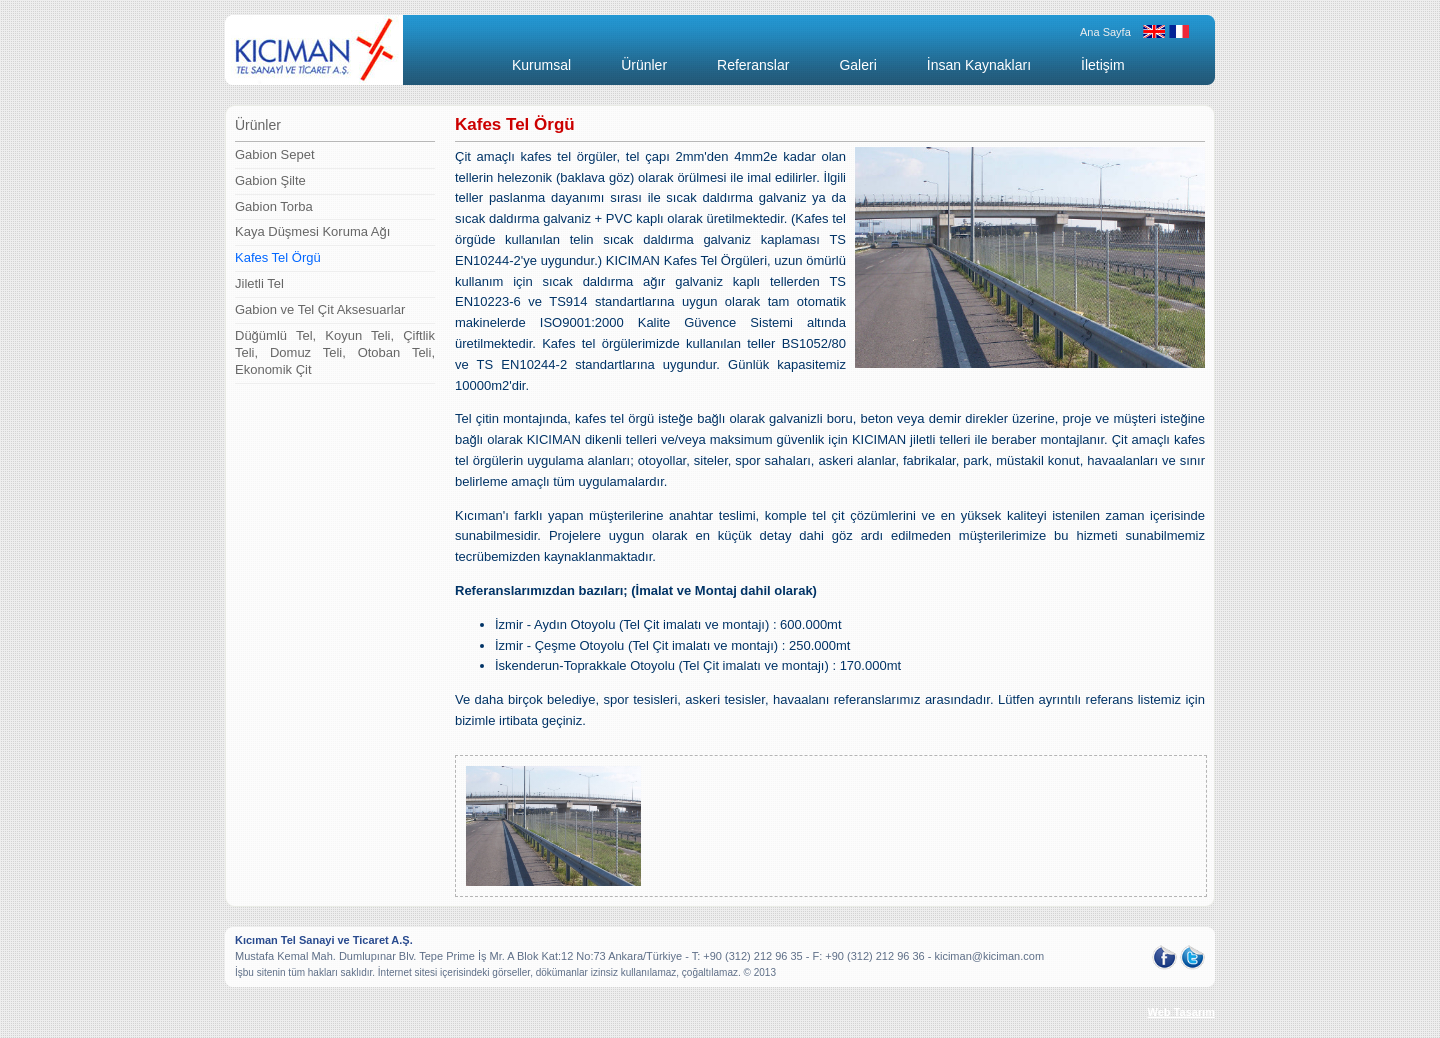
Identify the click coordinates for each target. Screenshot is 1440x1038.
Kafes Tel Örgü (278, 257)
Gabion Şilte (270, 180)
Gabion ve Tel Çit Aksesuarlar (320, 309)
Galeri (857, 65)
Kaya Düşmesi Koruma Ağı (312, 231)
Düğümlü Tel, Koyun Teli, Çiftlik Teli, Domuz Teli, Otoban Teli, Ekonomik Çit (335, 352)
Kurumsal (541, 65)
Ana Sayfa (1105, 32)
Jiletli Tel (259, 283)
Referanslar (753, 65)
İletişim (1103, 65)
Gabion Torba (274, 206)
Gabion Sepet (275, 154)
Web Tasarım (1181, 1012)
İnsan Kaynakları (979, 65)
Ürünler (644, 65)
